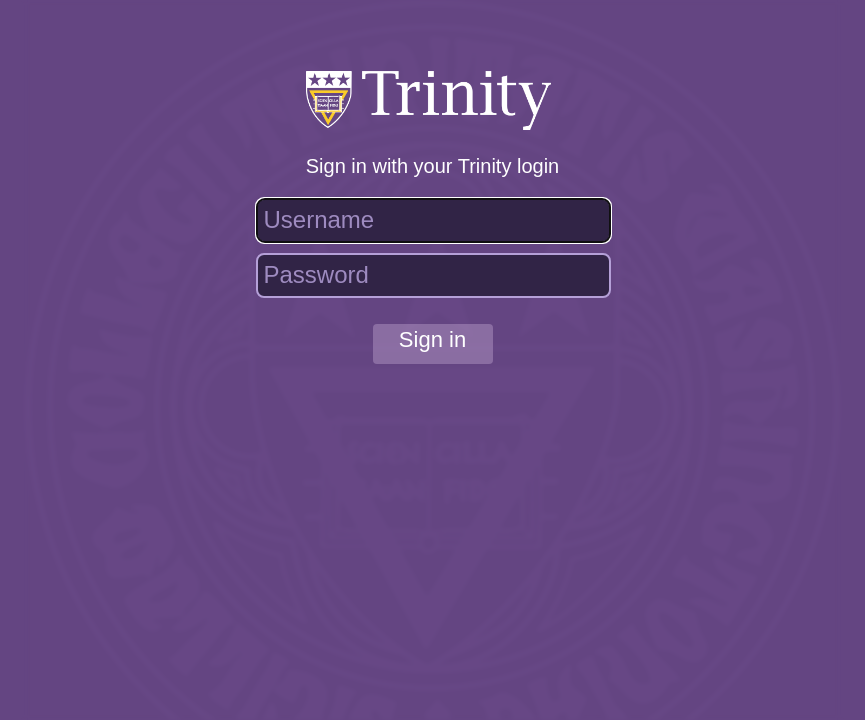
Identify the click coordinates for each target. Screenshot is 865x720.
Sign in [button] (432, 339)
